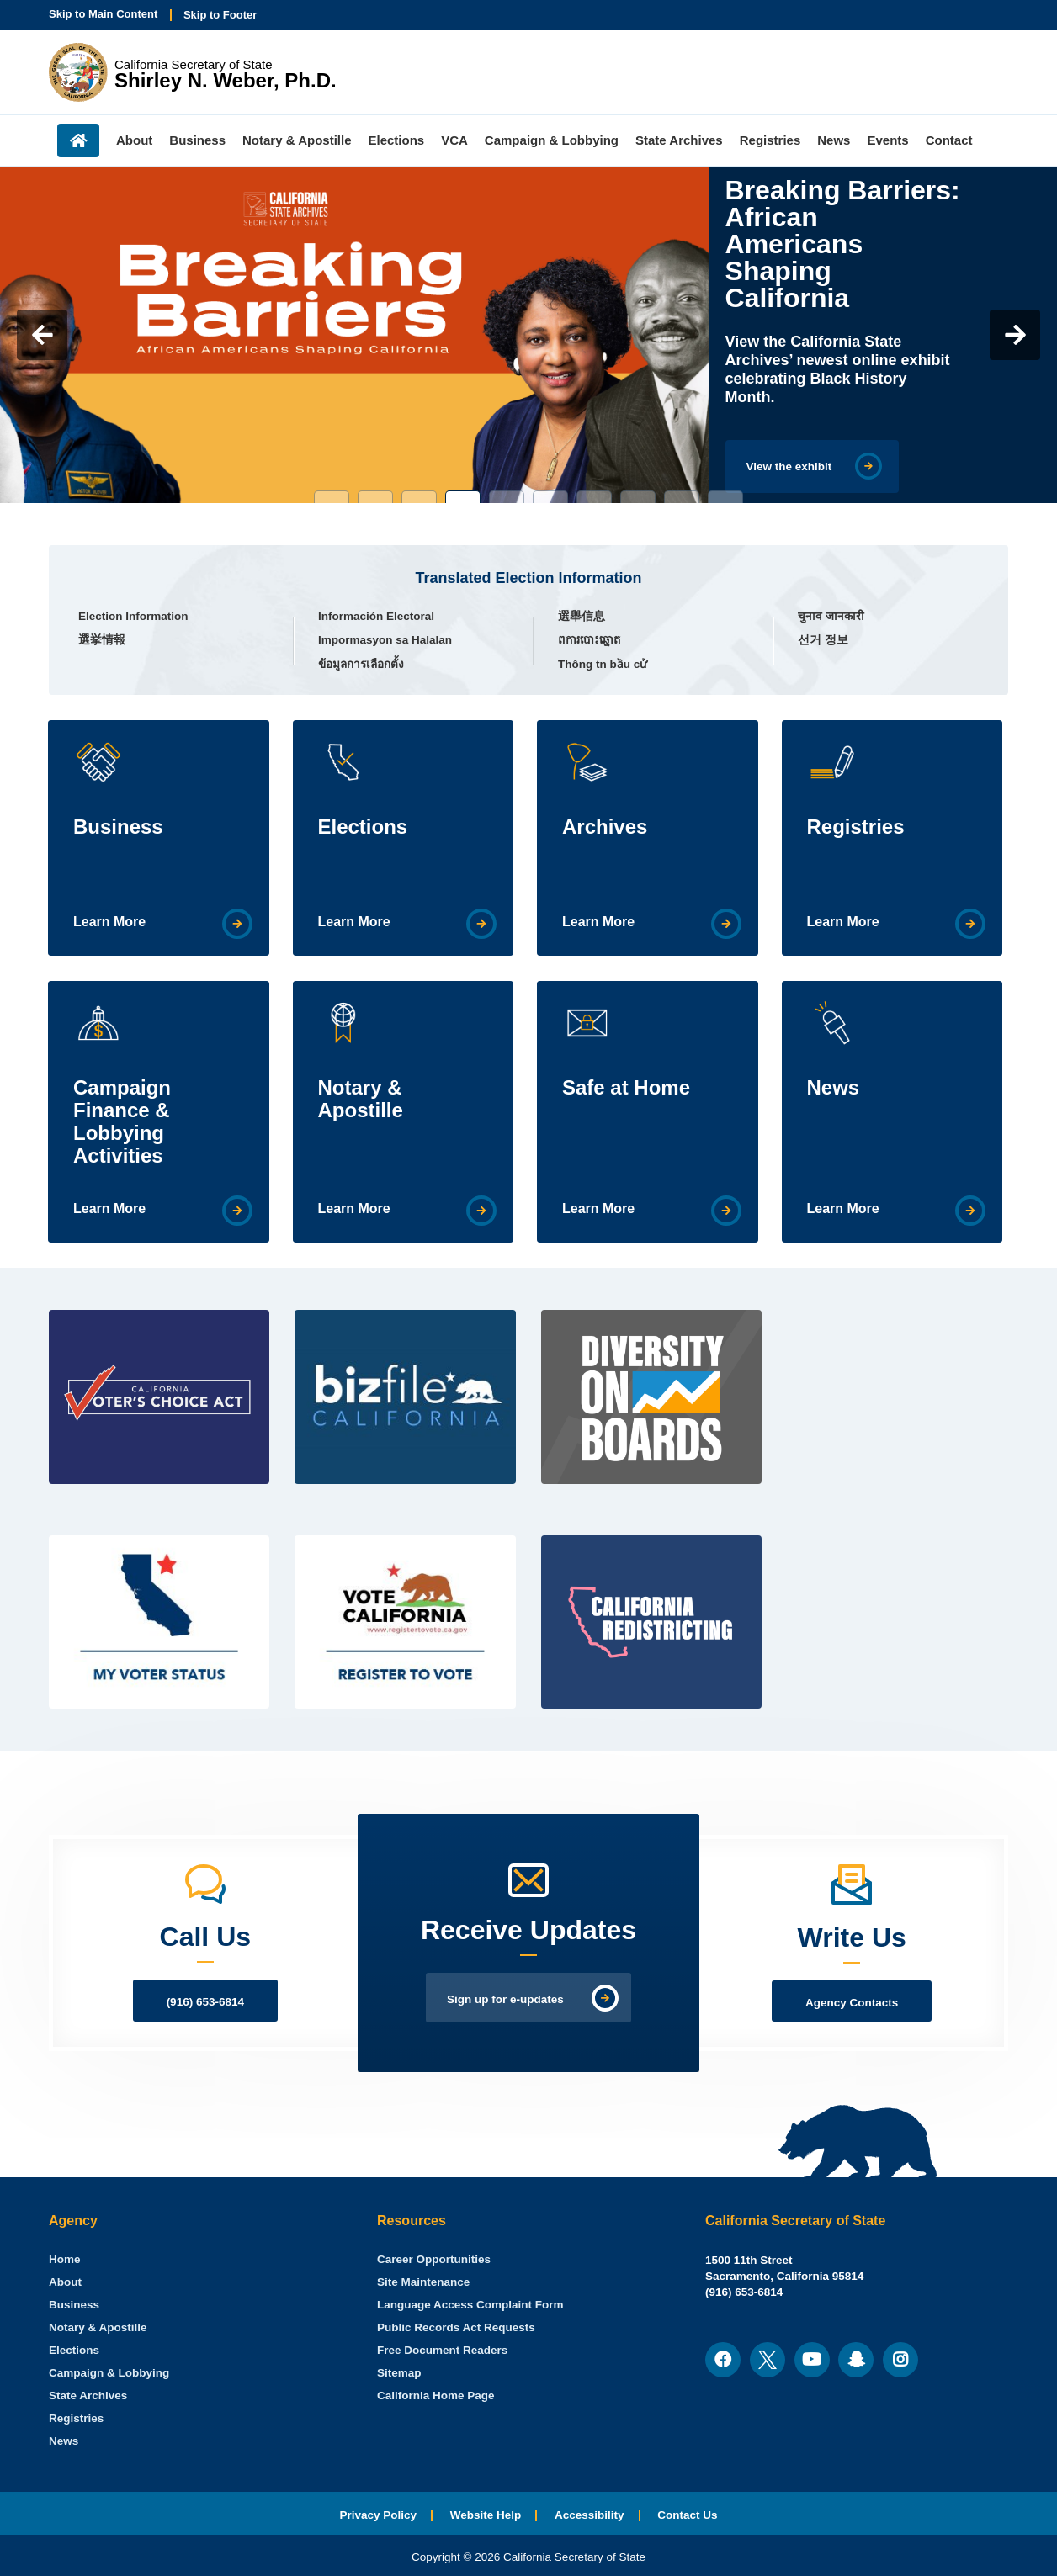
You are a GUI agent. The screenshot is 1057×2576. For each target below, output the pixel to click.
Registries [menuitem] (770, 140)
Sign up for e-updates (505, 1999)
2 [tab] (375, 496)
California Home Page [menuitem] (436, 2395)
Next (1015, 335)
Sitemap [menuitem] (399, 2373)
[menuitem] (65, 2259)
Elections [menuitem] (397, 140)
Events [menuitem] (887, 140)
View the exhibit (789, 466)
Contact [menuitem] (949, 140)
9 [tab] (681, 496)
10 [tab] (725, 496)
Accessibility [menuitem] (589, 2515)
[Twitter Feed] (898, 1341)
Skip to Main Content (103, 14)
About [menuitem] (134, 140)
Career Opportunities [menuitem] (434, 2259)
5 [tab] (506, 496)
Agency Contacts (851, 2002)
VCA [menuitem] (454, 140)
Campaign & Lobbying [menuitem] (552, 140)
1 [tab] (331, 496)
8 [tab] (638, 496)
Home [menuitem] (78, 140)
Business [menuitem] (197, 140)
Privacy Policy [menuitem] (378, 2515)
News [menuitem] (833, 140)
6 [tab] (550, 496)
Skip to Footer (220, 14)
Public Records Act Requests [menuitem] (456, 2327)
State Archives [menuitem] (679, 140)
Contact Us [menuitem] (687, 2515)
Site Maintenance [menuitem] (423, 2282)
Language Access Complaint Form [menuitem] (470, 2304)
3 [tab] (419, 496)
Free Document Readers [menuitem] (442, 2350)
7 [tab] (594, 496)
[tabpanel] (528, 335)
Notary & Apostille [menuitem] (296, 140)
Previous (42, 335)
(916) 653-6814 (205, 2002)
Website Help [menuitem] (486, 2515)
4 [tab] (463, 496)
